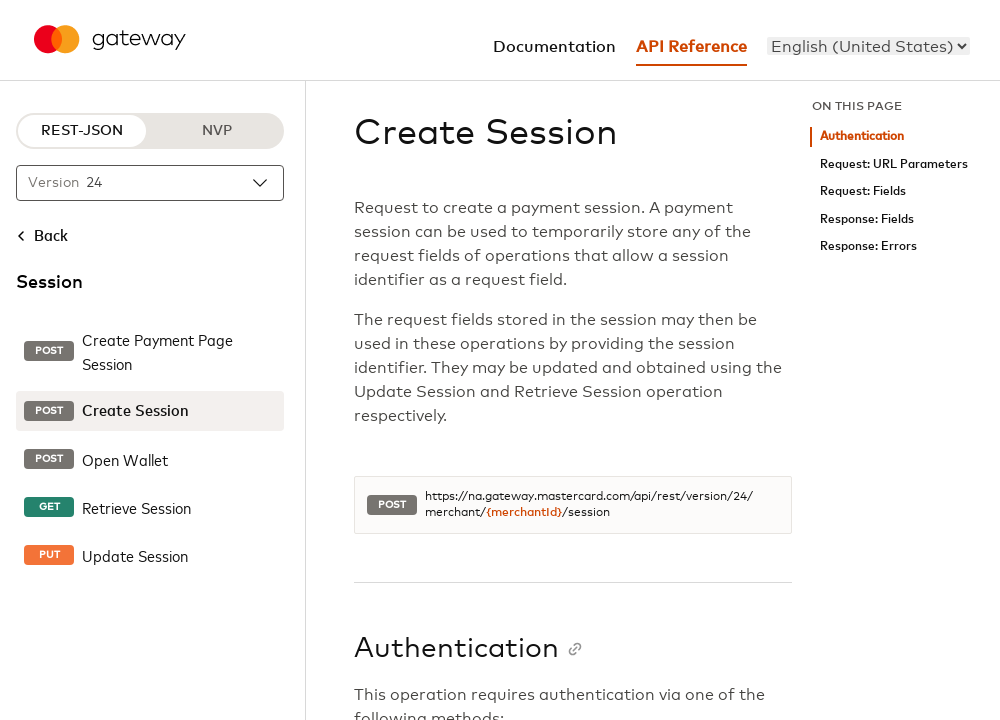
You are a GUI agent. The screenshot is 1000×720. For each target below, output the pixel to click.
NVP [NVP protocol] (217, 131)
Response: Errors (868, 246)
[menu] (868, 46)
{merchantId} (524, 513)
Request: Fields (863, 191)
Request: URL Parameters (894, 164)
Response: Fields (867, 219)
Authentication (862, 136)
